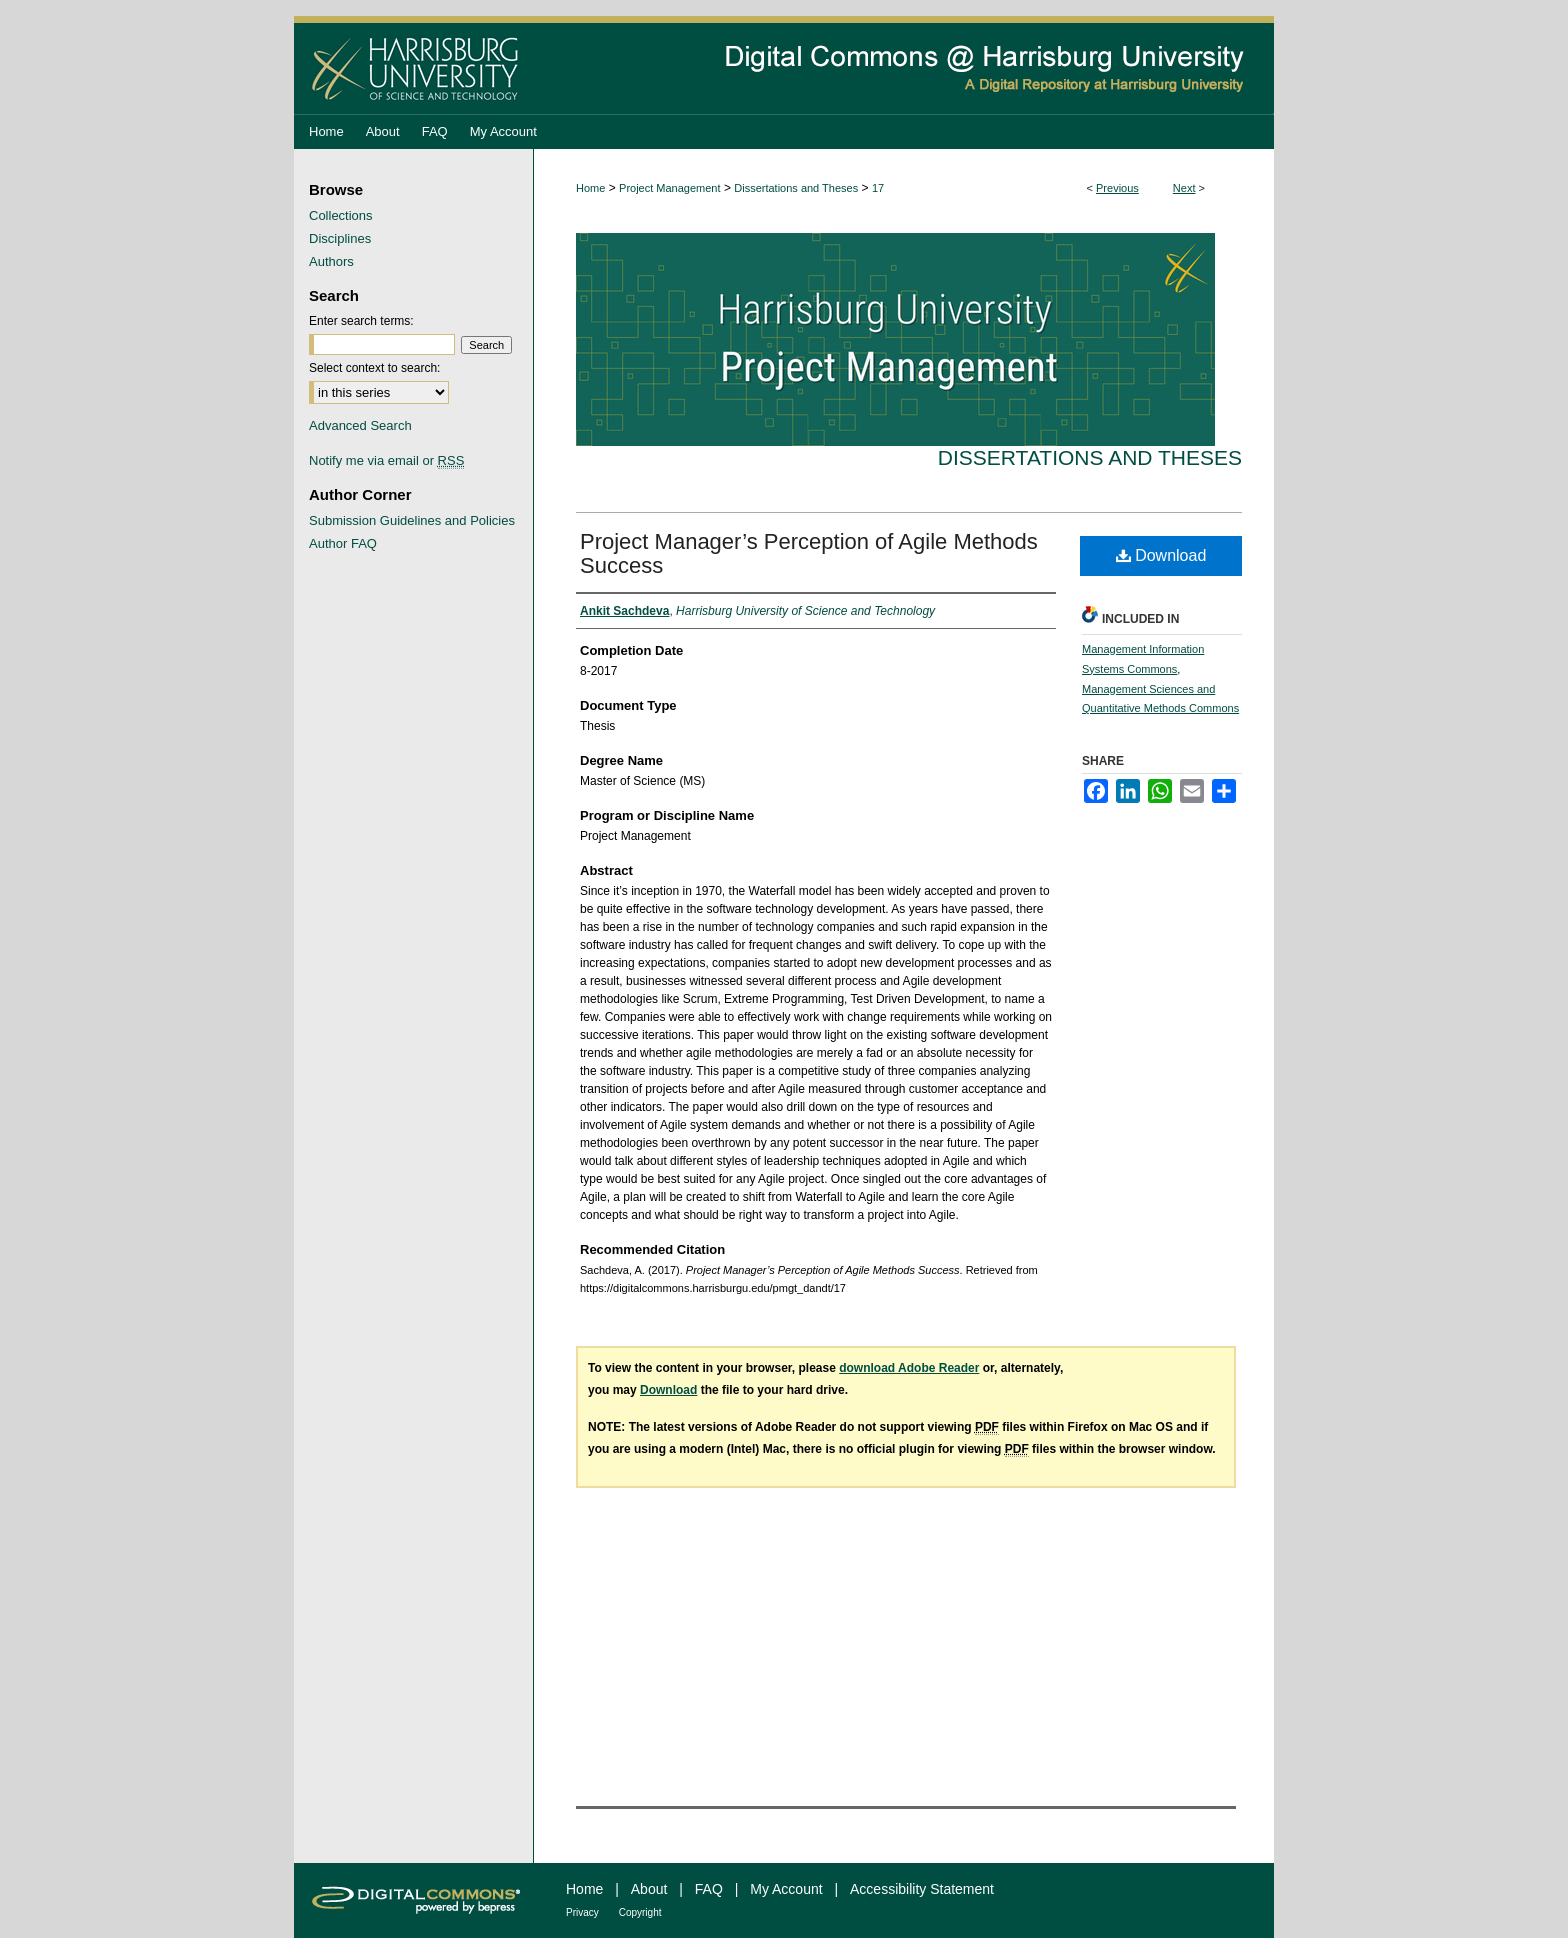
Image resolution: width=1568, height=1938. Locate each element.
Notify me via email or (386, 460)
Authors (331, 261)
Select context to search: (374, 368)
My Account (786, 1889)
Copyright (640, 1912)
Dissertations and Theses (796, 188)
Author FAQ (343, 543)
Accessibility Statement (922, 1889)
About (649, 1889)
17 (878, 188)
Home (590, 188)
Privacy (582, 1912)
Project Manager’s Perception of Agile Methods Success (809, 553)
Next (1184, 188)
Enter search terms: (361, 321)
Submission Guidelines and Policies (412, 520)
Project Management (670, 188)
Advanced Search (360, 425)
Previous (1117, 188)
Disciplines (340, 238)
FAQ (709, 1889)
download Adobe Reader (909, 1368)
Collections (341, 215)
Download (1161, 555)
